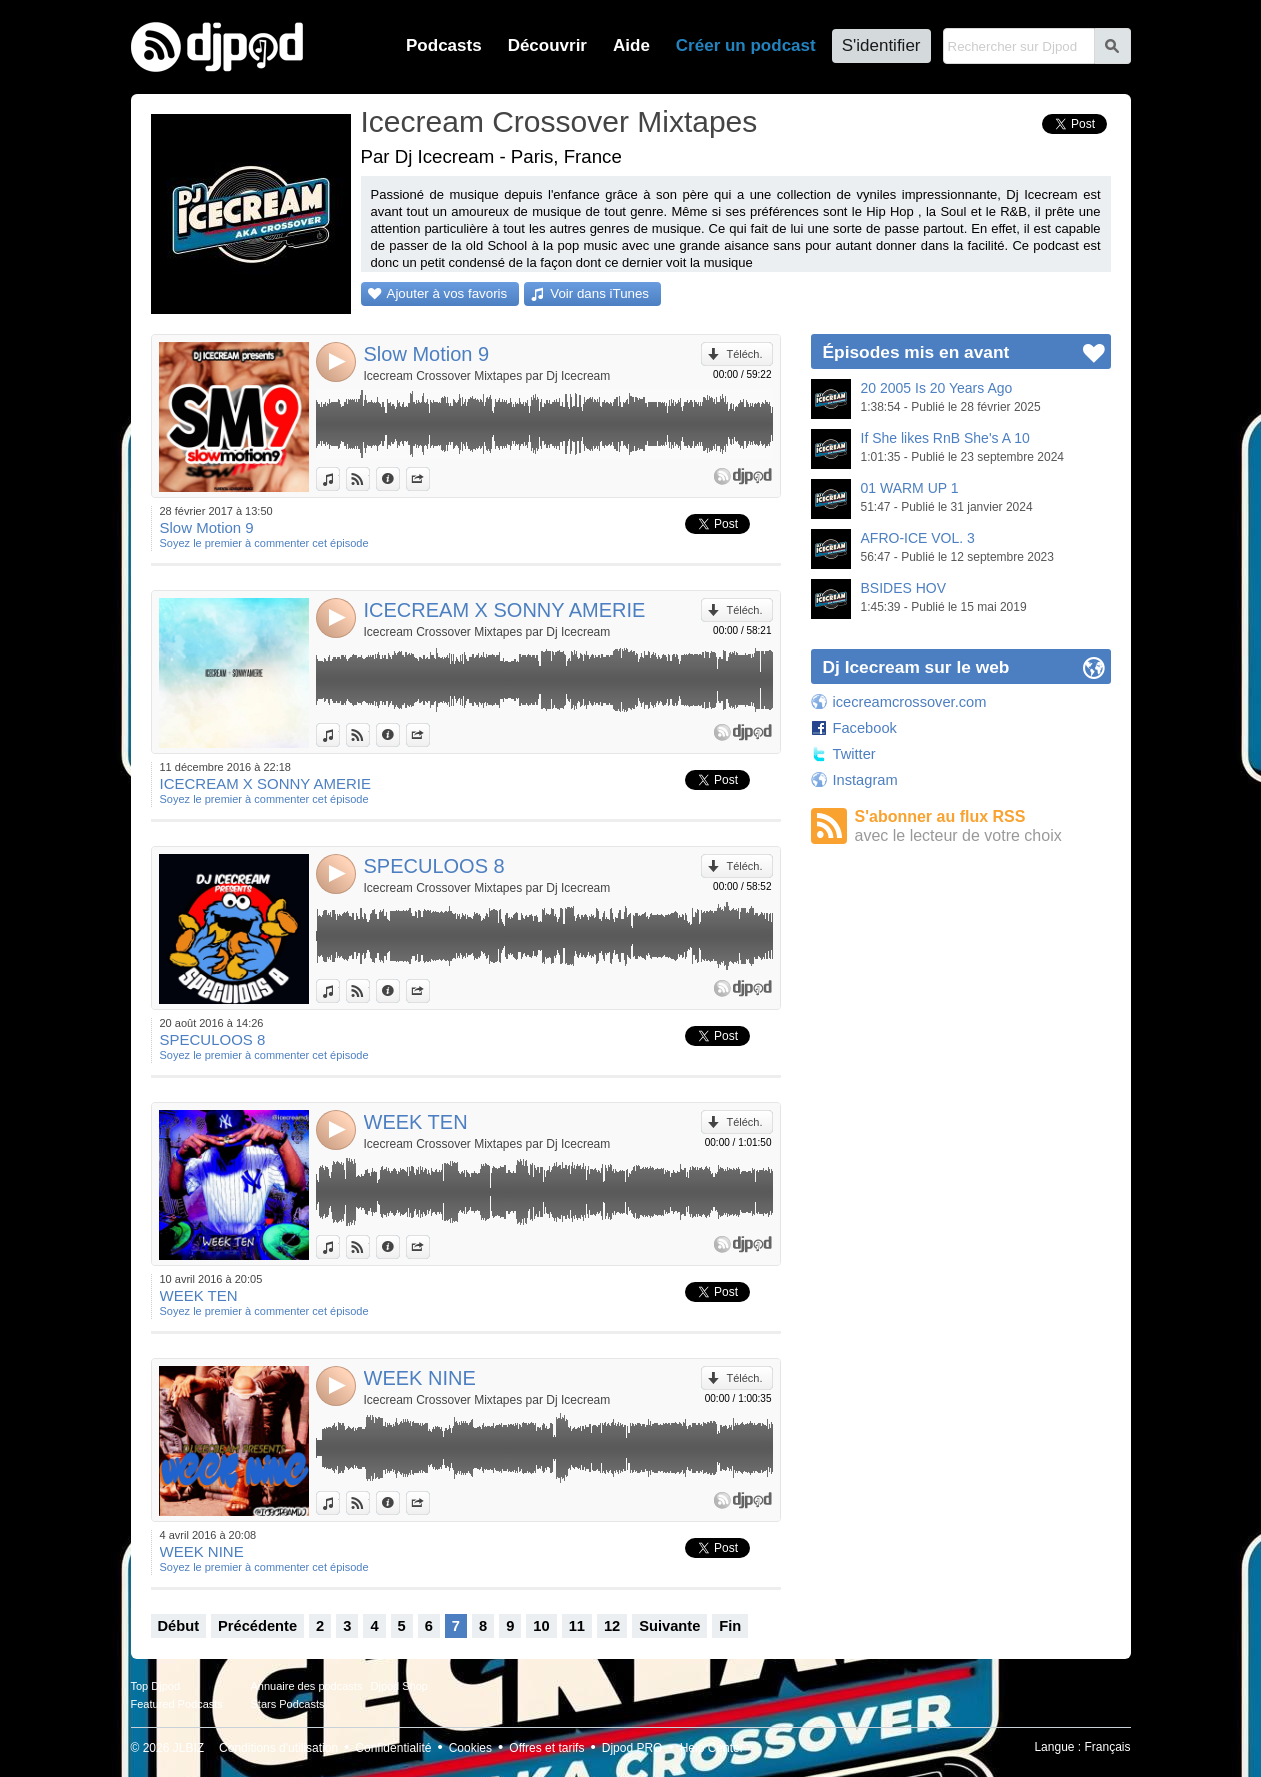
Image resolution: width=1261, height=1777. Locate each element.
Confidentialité (393, 1748)
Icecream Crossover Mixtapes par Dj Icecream (487, 376)
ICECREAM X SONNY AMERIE (505, 610)
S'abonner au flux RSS (983, 826)
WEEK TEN (416, 1122)
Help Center (712, 1748)
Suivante (669, 1626)
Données (399, 479)
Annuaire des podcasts (307, 1686)
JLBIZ (188, 1748)
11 (577, 1626)
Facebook (865, 728)
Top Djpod (156, 1686)
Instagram (865, 780)
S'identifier (881, 45)
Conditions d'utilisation (278, 1748)
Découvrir (547, 45)
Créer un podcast (746, 45)
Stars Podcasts (288, 1704)
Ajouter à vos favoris (447, 293)
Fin (730, 1626)
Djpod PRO (632, 1748)
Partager (429, 479)
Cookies (470, 1748)
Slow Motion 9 (427, 354)
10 (541, 1626)
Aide (631, 45)
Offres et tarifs (546, 1748)
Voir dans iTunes (599, 293)
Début (179, 1626)
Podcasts (444, 45)
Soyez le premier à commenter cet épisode (264, 543)
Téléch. (744, 354)
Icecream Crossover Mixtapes (559, 121)
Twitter (854, 754)
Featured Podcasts (177, 1704)
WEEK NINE (420, 1378)
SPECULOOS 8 (434, 866)
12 (612, 1626)
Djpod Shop (400, 1686)
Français (1107, 1747)
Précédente (257, 1626)
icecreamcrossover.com (910, 702)
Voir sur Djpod (369, 479)
